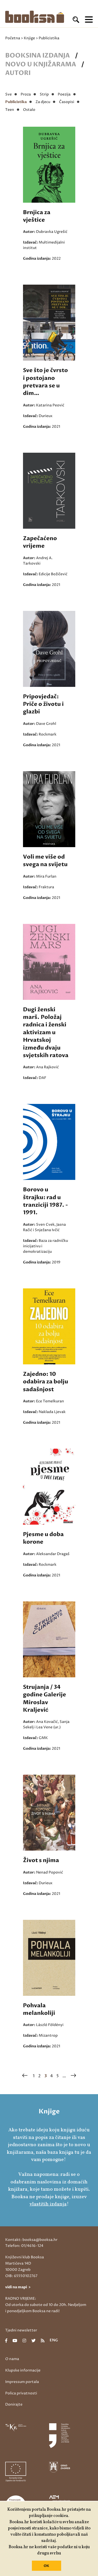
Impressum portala (22, 2381)
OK (46, 2566)
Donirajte (13, 2404)
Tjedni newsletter (21, 2330)
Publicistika (16, 101)
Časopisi (66, 101)
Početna (12, 38)
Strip (44, 94)
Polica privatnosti (21, 2393)
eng (54, 2340)
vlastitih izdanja (48, 2204)
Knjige (29, 38)
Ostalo (29, 109)
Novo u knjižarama (40, 64)
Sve (8, 94)
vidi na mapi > (18, 2287)
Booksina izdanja (37, 55)
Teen (9, 109)
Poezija (64, 94)
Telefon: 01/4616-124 (24, 2245)
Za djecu (43, 101)
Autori (18, 73)
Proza (26, 94)
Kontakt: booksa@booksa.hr (31, 2239)
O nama (12, 2358)
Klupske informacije (23, 2370)
